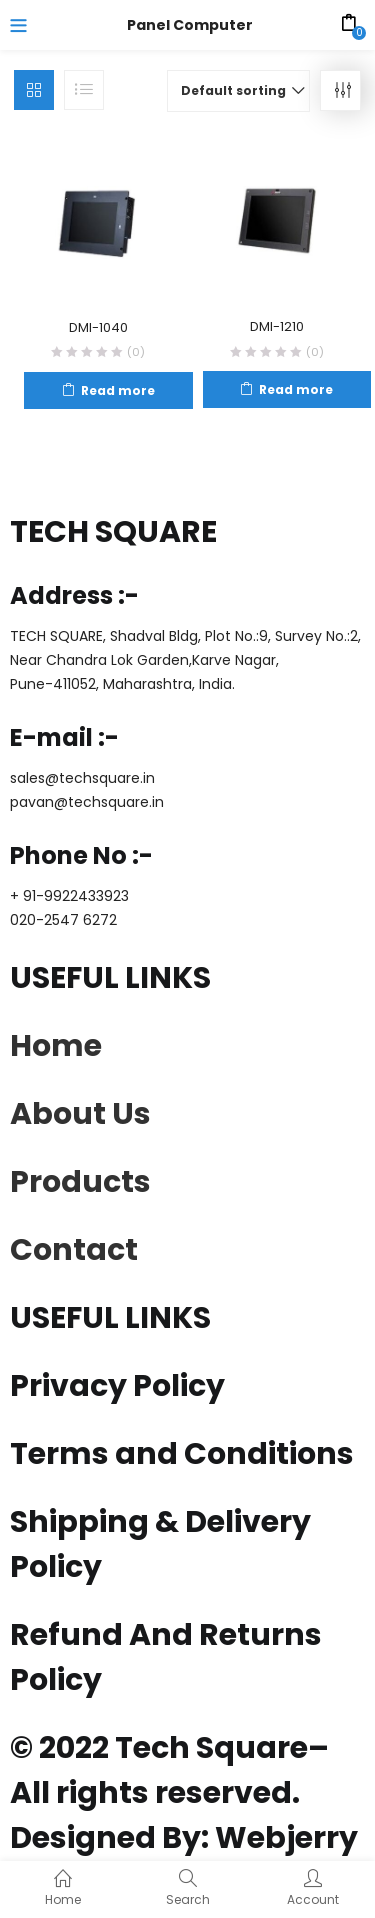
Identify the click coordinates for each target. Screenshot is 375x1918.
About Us (80, 1114)
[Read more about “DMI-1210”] (287, 389)
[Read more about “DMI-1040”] (108, 390)
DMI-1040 (98, 327)
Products (80, 1182)
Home (56, 1046)
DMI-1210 (277, 326)
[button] (238, 91)
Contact (74, 1250)
